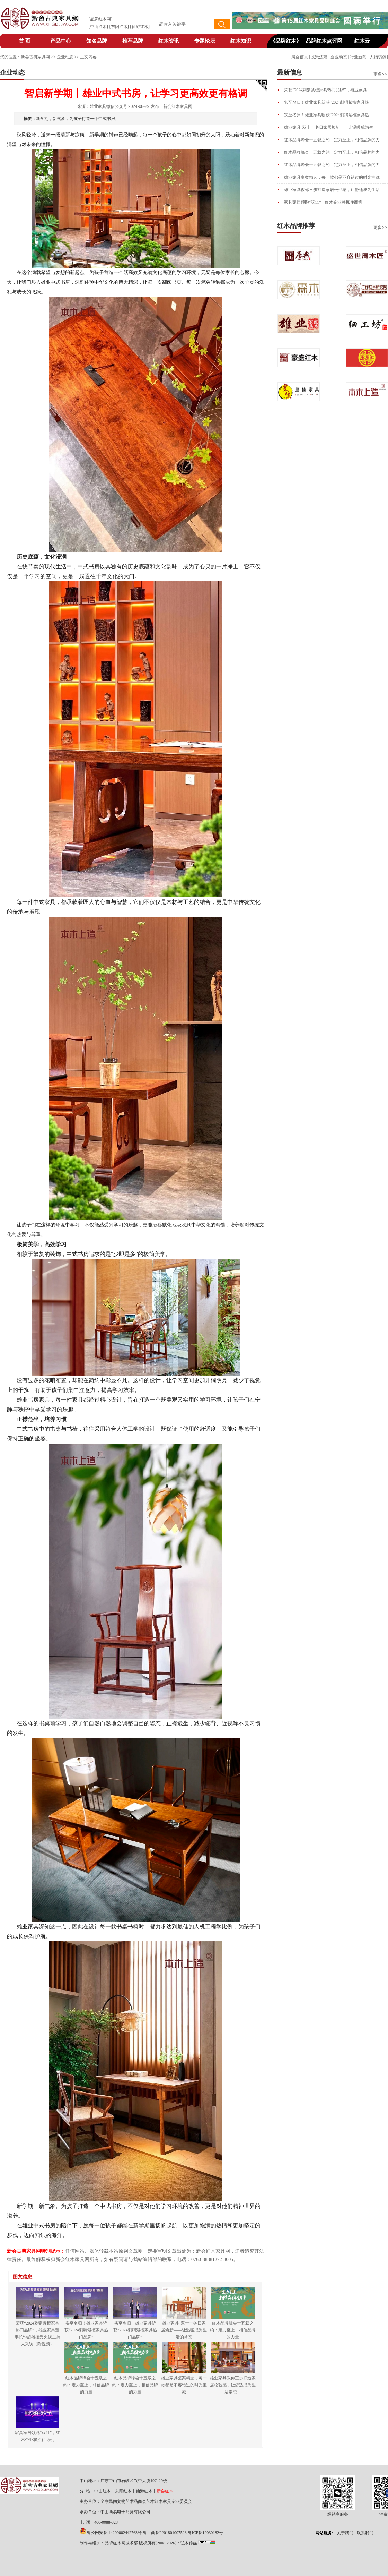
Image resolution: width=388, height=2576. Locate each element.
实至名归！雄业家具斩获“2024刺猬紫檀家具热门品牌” (86, 2330)
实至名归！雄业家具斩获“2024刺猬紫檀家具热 (326, 102)
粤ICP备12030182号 (205, 2532)
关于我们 (345, 2533)
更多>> (380, 74)
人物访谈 (378, 56)
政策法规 (319, 56)
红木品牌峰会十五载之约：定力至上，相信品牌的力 (332, 139)
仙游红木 (140, 26)
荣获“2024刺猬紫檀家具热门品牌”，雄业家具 (325, 89)
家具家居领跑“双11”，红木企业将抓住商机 (323, 202)
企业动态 (338, 56)
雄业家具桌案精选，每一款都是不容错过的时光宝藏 (332, 177)
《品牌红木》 (285, 41)
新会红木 (165, 2491)
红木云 (362, 41)
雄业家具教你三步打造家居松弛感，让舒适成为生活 (332, 189)
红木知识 (240, 41)
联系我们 (365, 2533)
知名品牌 (96, 41)
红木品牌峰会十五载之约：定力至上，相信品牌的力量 (233, 2330)
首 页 (24, 41)
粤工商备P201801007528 (165, 2532)
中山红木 (98, 26)
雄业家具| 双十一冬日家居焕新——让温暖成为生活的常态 (184, 2330)
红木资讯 (168, 41)
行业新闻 (358, 56)
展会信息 (299, 56)
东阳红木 (119, 26)
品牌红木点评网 (324, 41)
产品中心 (60, 41)
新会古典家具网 (35, 56)
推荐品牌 (132, 41)
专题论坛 (204, 41)
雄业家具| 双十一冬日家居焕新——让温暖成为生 (328, 127)
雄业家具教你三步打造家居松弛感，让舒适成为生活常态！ (233, 2385)
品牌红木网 (100, 19)
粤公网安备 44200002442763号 (114, 2532)
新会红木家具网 (177, 106)
